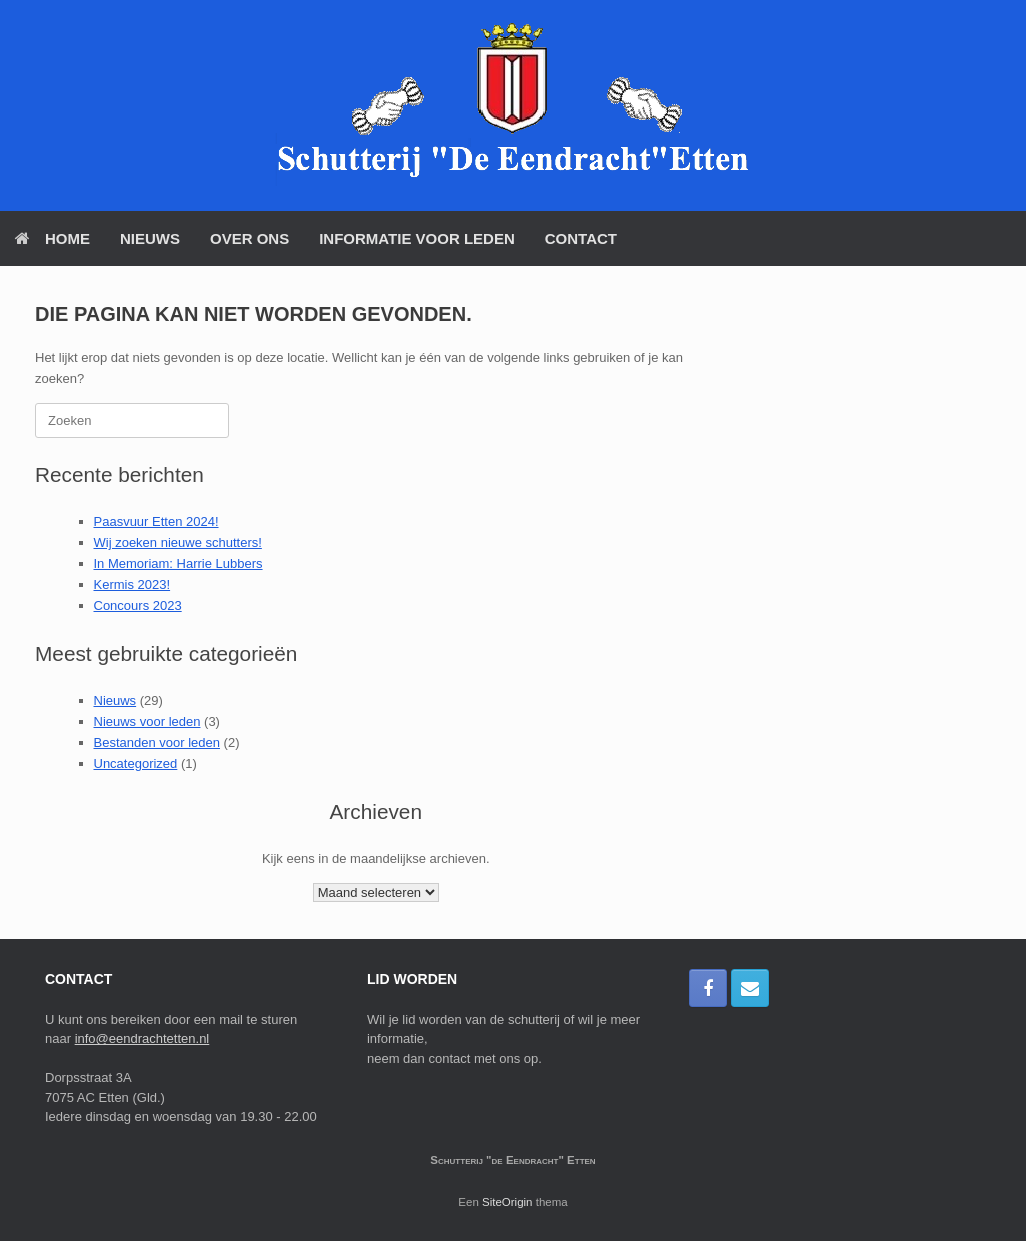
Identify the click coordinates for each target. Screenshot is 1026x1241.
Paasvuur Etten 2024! (156, 521)
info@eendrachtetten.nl (142, 1038)
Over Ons (249, 238)
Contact (581, 238)
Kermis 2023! (132, 584)
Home (52, 238)
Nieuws (150, 238)
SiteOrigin (507, 1202)
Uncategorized (136, 763)
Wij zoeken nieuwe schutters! (178, 542)
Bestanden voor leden (157, 742)
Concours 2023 (138, 605)
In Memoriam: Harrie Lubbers (178, 563)
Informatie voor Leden (417, 238)
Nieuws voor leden (147, 721)
